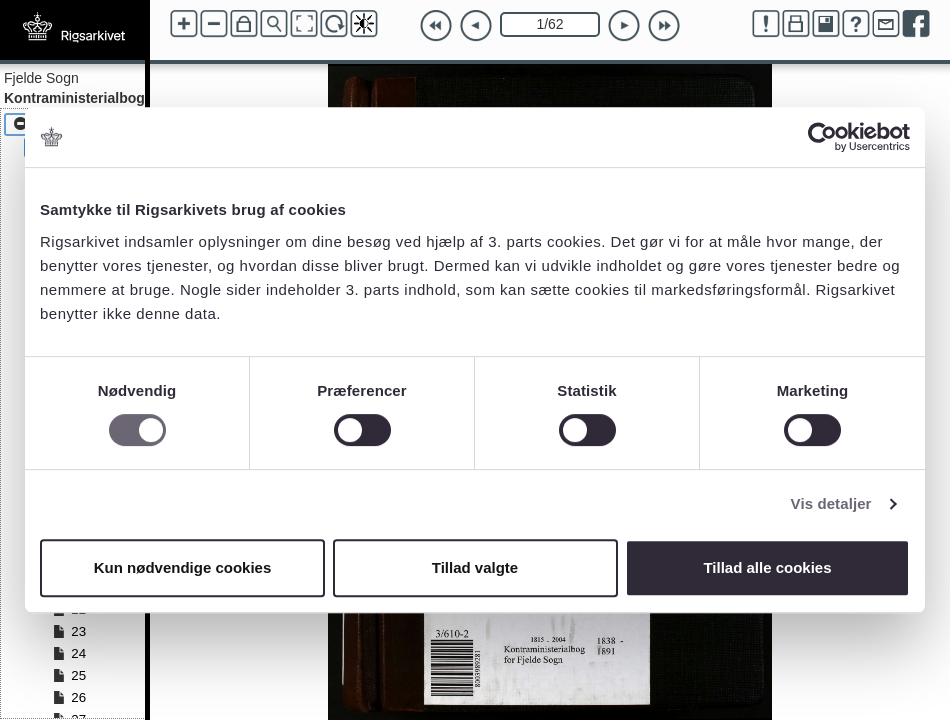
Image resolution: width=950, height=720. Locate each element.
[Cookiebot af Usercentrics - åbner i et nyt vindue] (822, 137)
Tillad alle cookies (767, 567)
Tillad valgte (475, 567)
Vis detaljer (831, 503)
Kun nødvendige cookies (183, 567)
